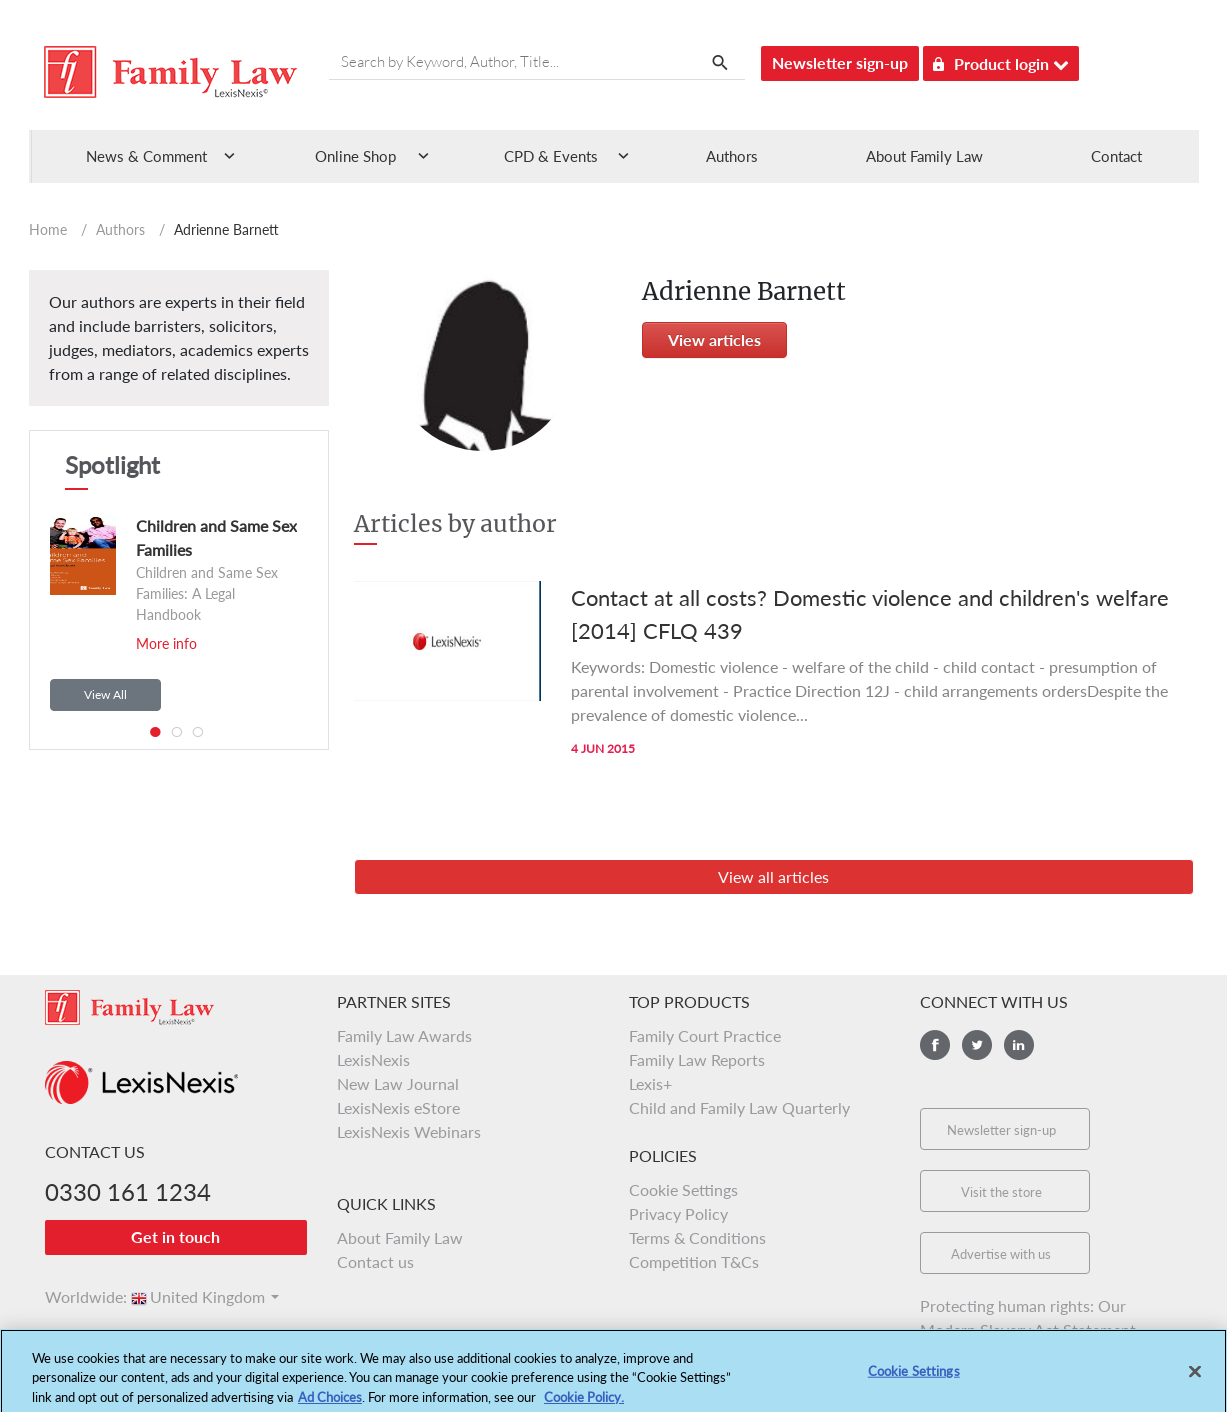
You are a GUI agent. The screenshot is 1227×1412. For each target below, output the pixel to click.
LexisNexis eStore (398, 1107)
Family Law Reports (697, 1059)
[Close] (1195, 1379)
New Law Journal (398, 1083)
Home (48, 229)
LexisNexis (373, 1059)
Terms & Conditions (697, 1237)
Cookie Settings (683, 1189)
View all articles (773, 876)
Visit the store (1001, 1192)
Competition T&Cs (694, 1261)
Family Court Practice (705, 1035)
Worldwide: (77, 1296)
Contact (1116, 156)
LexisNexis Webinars (409, 1131)
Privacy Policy (678, 1213)
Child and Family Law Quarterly (739, 1107)
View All (105, 694)
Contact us (375, 1261)
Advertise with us (1001, 1254)
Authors (732, 156)
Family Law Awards (404, 1035)
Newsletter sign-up (840, 62)
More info (166, 643)
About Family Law (924, 156)
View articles (714, 339)
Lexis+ (650, 1083)
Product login (1001, 60)
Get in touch (175, 1236)
